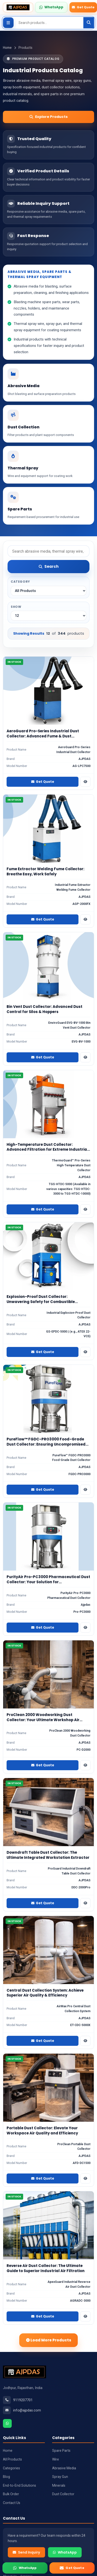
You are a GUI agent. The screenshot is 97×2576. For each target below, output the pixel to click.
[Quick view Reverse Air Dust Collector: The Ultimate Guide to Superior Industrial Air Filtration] (85, 2316)
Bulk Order (11, 2494)
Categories (11, 2468)
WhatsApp (65, 2552)
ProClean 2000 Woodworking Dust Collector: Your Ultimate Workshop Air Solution (43, 1720)
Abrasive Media (64, 2468)
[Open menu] (8, 22)
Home (7, 48)
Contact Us (11, 2503)
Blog (6, 2477)
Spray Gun (60, 2477)
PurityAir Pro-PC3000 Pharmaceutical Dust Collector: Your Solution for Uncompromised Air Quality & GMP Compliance (48, 1584)
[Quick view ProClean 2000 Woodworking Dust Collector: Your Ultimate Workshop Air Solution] (85, 1765)
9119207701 (18, 2400)
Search (51, 566)
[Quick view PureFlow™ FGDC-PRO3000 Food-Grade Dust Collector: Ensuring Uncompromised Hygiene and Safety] (85, 1490)
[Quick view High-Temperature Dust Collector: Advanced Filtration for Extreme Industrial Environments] (85, 1209)
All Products (12, 2459)
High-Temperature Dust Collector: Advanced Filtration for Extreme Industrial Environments (47, 1149)
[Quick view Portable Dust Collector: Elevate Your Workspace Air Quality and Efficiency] (85, 2178)
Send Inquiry (26, 2552)
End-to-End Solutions (19, 2485)
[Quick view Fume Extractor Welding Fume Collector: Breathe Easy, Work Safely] (85, 919)
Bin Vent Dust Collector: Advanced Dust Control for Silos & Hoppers (44, 1009)
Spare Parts (61, 2450)
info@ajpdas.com (22, 2410)
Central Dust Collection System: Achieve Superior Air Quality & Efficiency (45, 1993)
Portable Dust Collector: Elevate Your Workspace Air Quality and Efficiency (42, 2130)
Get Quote (42, 781)
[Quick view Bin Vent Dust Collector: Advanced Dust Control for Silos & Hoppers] (85, 1057)
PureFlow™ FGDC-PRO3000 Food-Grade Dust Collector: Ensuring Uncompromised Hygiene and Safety (46, 1444)
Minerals (58, 2485)
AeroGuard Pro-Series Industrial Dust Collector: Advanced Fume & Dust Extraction (43, 736)
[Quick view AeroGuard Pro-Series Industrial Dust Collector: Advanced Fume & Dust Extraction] (85, 782)
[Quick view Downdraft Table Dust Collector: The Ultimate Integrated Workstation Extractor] (85, 1903)
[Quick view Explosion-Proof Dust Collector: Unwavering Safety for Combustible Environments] (85, 1352)
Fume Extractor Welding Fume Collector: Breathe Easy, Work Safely (45, 871)
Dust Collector (63, 2494)
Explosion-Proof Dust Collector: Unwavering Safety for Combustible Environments (41, 1301)
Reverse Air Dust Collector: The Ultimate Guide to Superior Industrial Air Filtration (46, 2268)
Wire (55, 2459)
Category (20, 581)
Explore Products (48, 116)
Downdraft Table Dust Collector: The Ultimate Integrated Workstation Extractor (48, 1855)
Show (16, 607)
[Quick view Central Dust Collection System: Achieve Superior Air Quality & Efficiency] (85, 2041)
